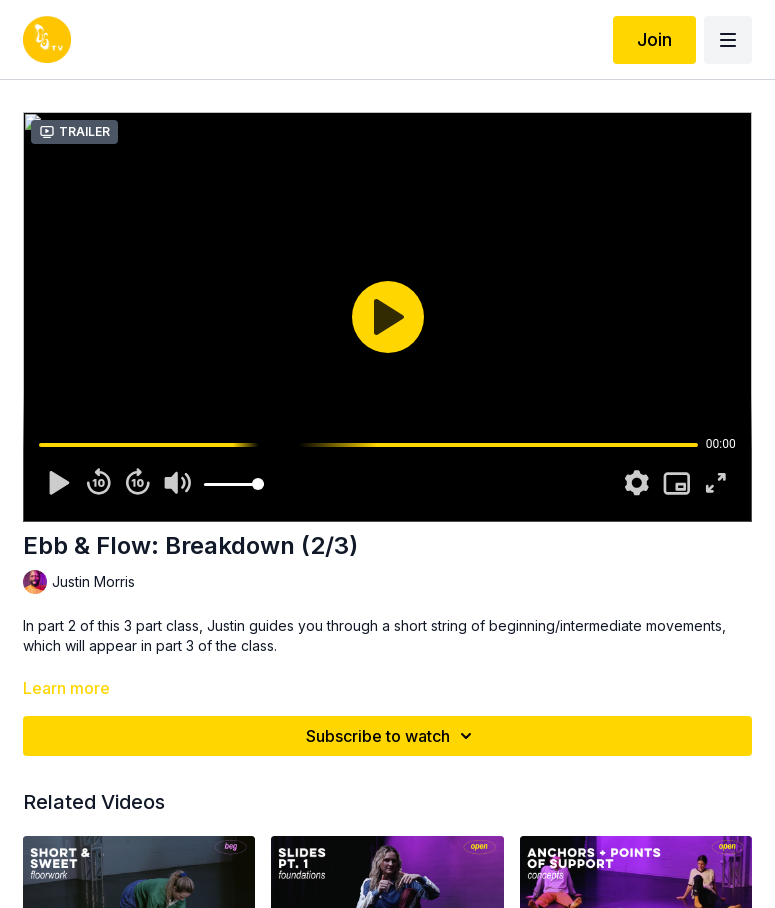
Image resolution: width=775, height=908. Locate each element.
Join (654, 39)
